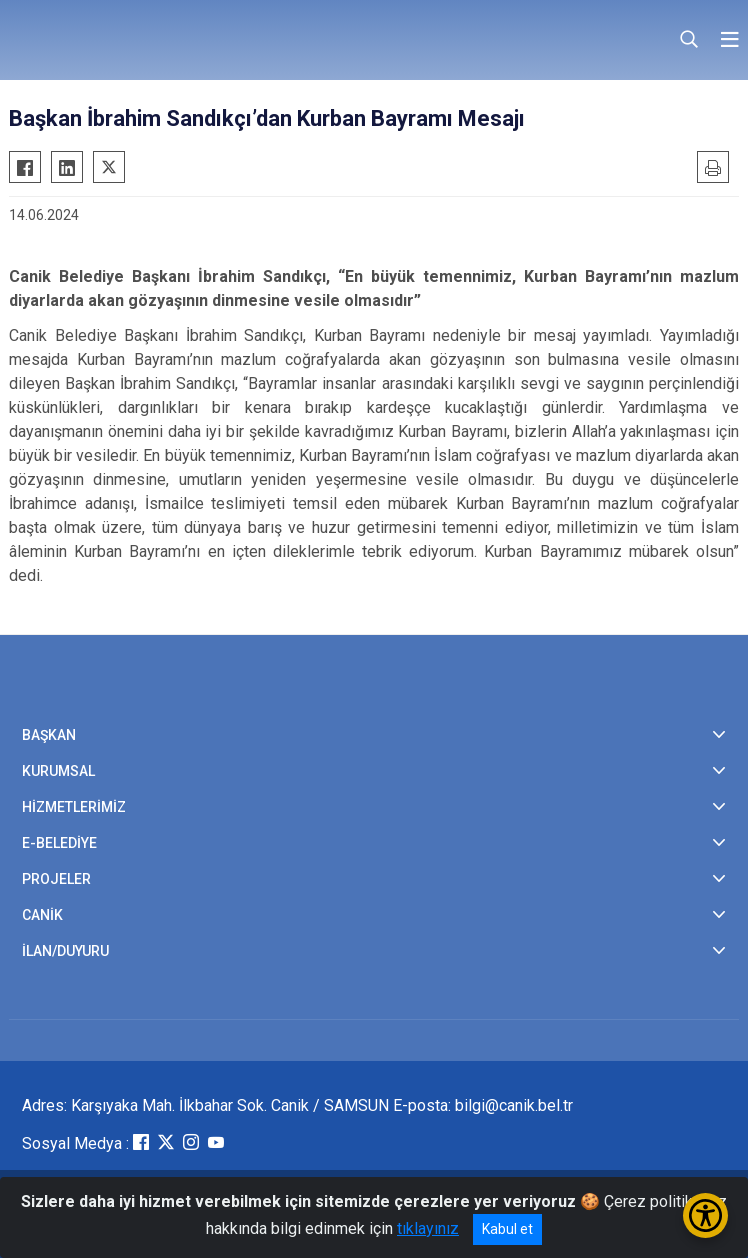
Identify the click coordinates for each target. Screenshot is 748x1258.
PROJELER (56, 879)
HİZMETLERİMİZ (74, 807)
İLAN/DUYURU (65, 951)
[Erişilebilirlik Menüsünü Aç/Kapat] (705, 1215)
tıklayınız (428, 1228)
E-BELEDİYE (59, 843)
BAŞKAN (49, 735)
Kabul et (507, 1229)
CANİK (42, 915)
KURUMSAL (58, 771)
